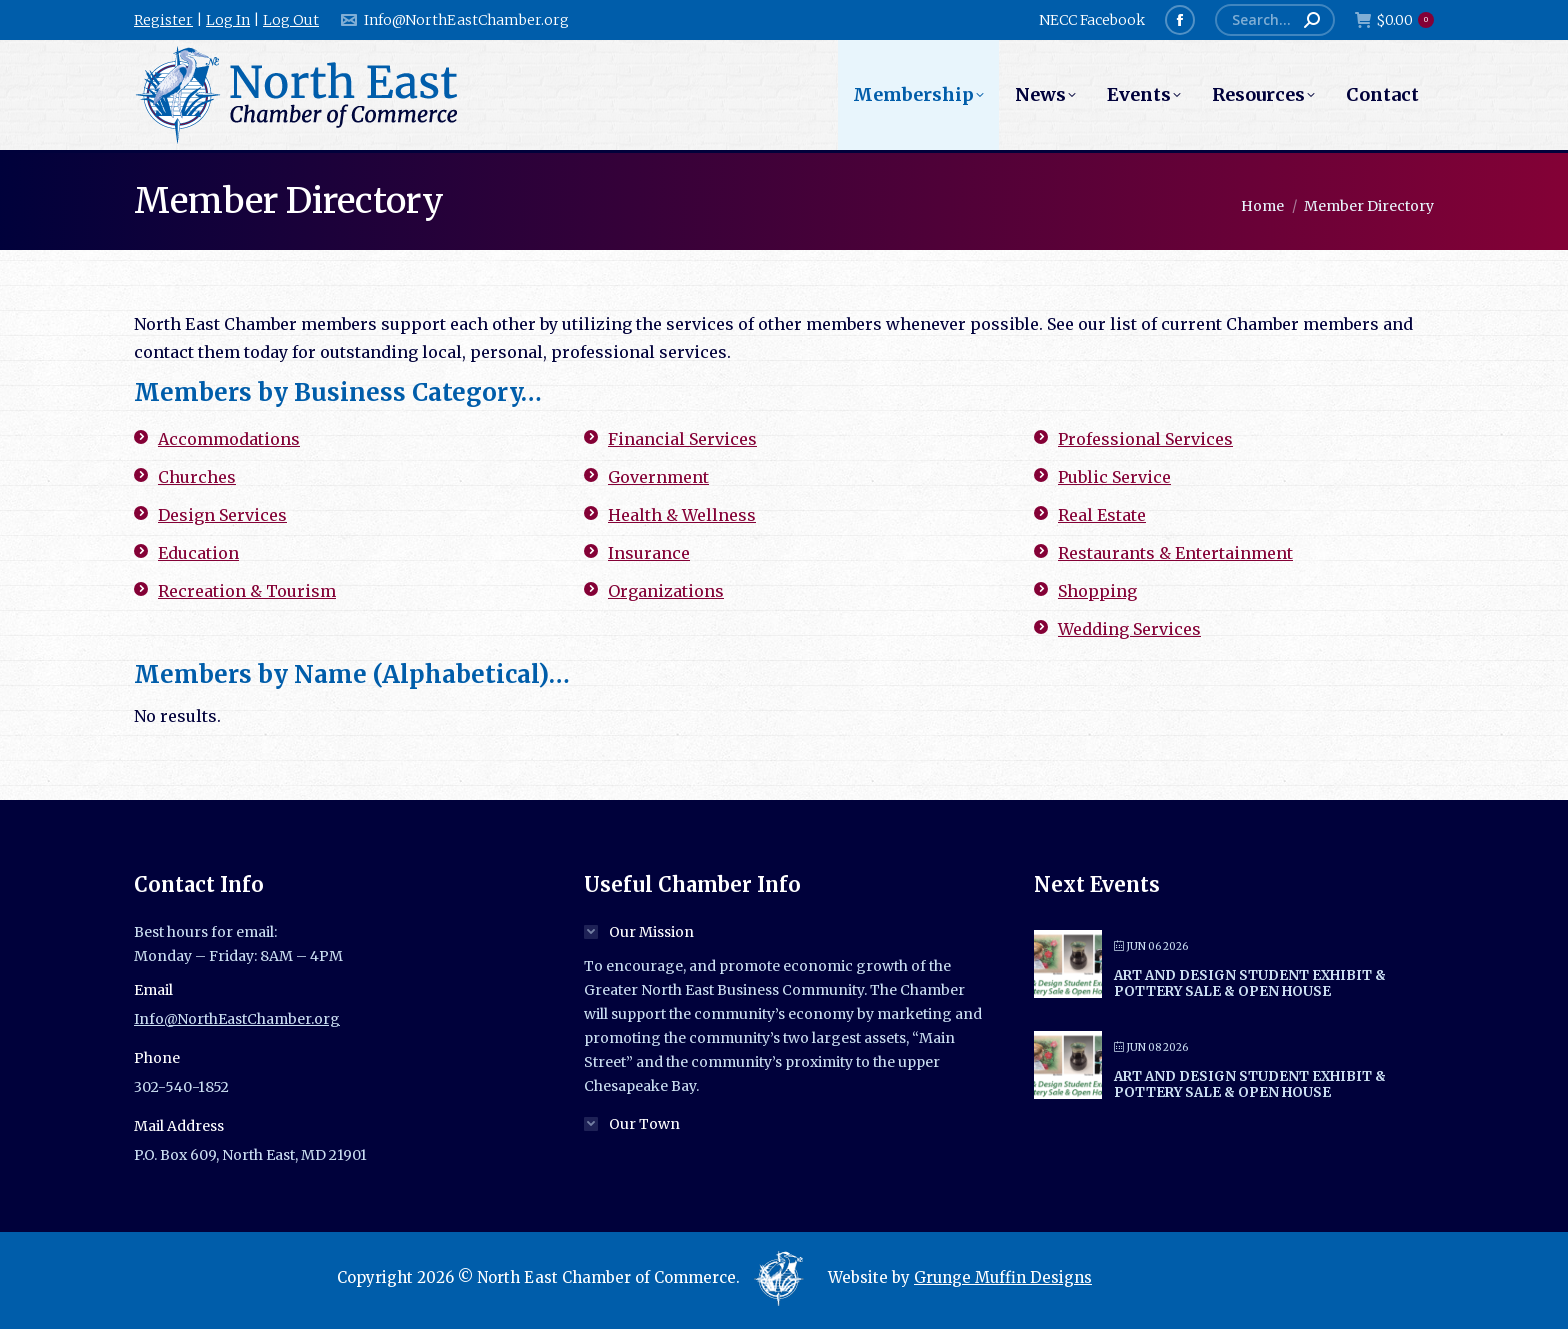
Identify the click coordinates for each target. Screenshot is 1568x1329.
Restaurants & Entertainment (1175, 553)
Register (163, 20)
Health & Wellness (682, 515)
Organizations (666, 591)
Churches (197, 477)
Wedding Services (1129, 629)
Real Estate (1102, 515)
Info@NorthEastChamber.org (454, 20)
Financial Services (682, 439)
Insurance (649, 553)
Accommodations (229, 439)
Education (198, 553)
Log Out (291, 20)
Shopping (1097, 591)
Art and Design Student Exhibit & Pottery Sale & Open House (1250, 983)
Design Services (222, 515)
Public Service (1114, 477)
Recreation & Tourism (247, 591)
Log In (228, 20)
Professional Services (1145, 439)
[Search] (1275, 20)
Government (658, 477)
